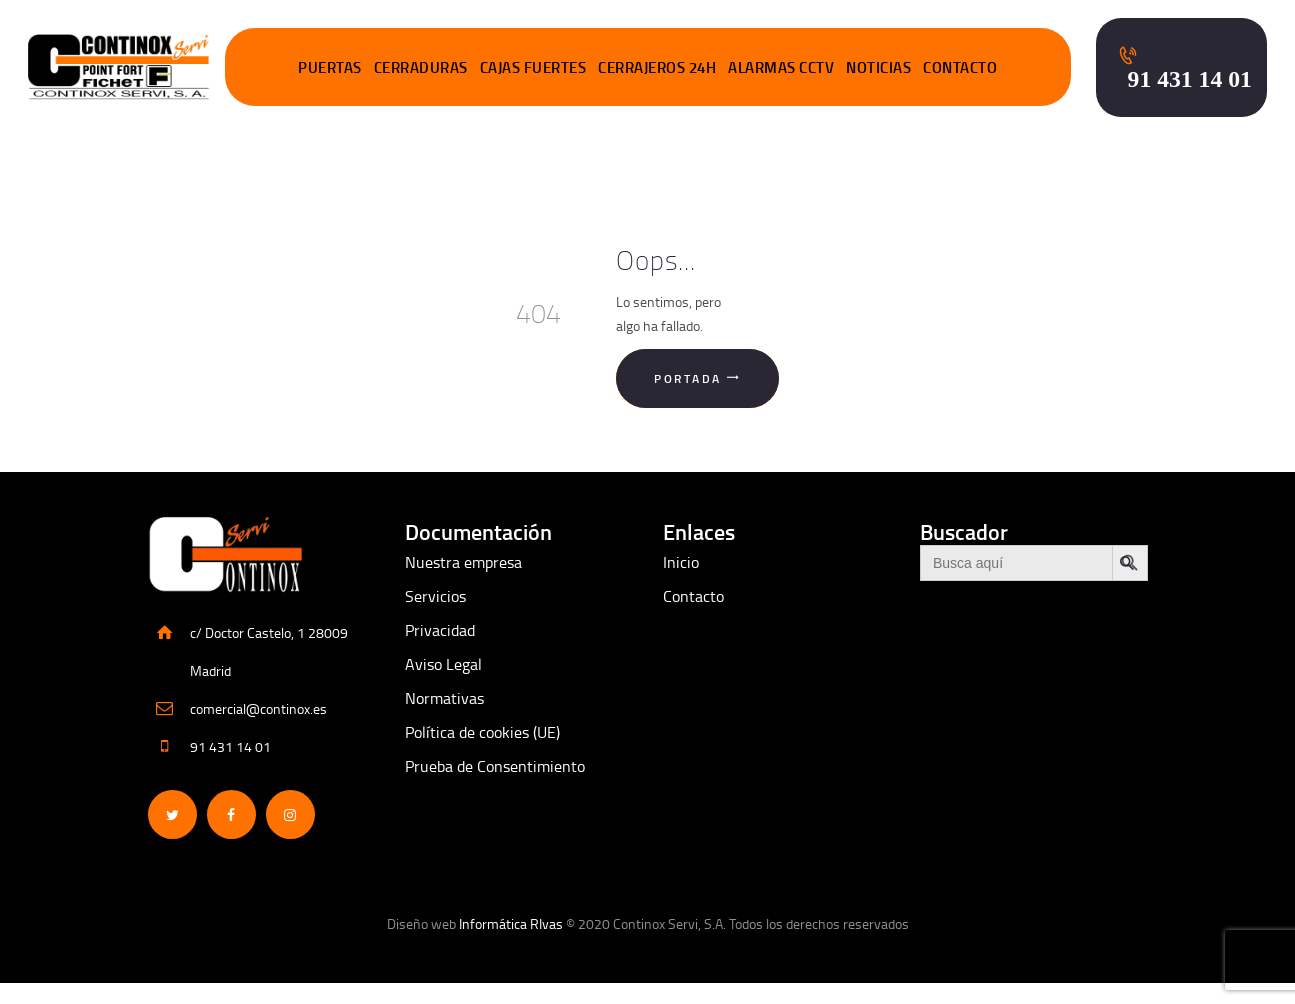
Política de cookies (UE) (482, 732)
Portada (688, 378)
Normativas (444, 698)
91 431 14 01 (230, 746)
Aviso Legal (443, 664)
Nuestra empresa (463, 562)
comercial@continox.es (258, 708)
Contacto (693, 596)
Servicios (435, 596)
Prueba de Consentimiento (495, 766)
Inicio (681, 562)
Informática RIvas (511, 923)
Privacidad (440, 630)
